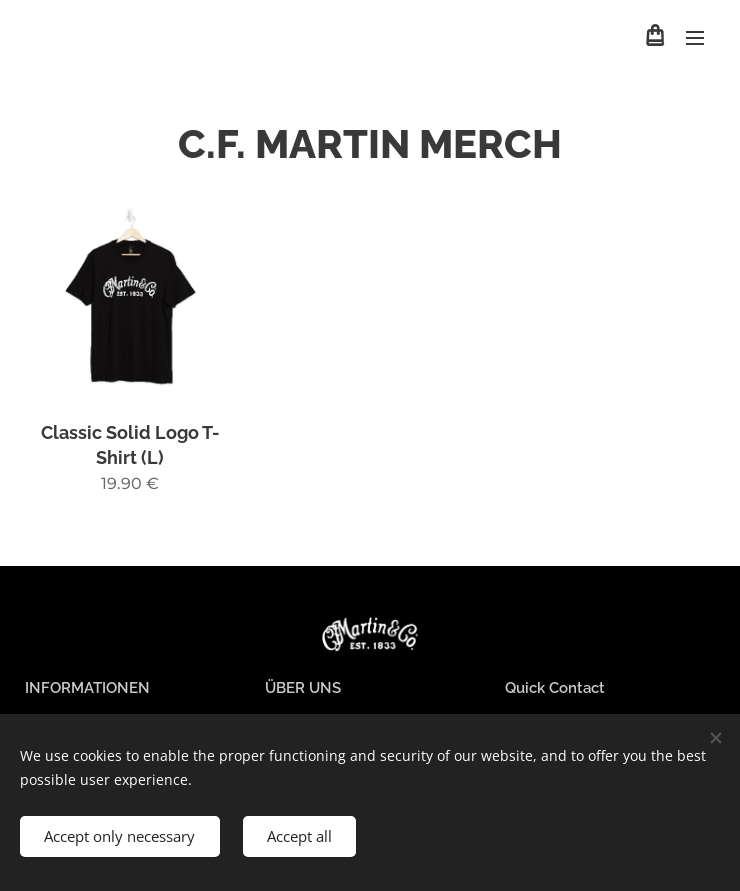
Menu (695, 38)
